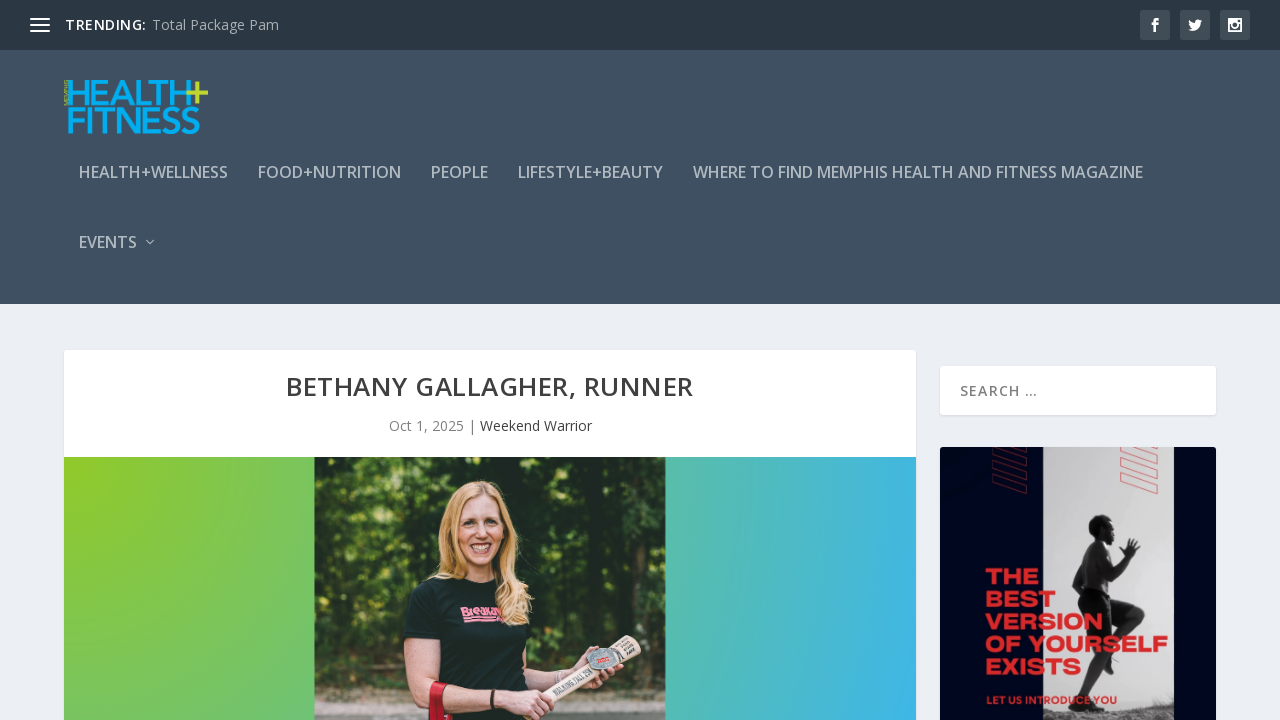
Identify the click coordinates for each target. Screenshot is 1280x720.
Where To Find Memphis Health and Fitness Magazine (918, 183)
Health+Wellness (153, 183)
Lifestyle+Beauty (590, 183)
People (459, 183)
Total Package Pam (215, 24)
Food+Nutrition (329, 183)
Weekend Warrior (536, 429)
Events (108, 253)
